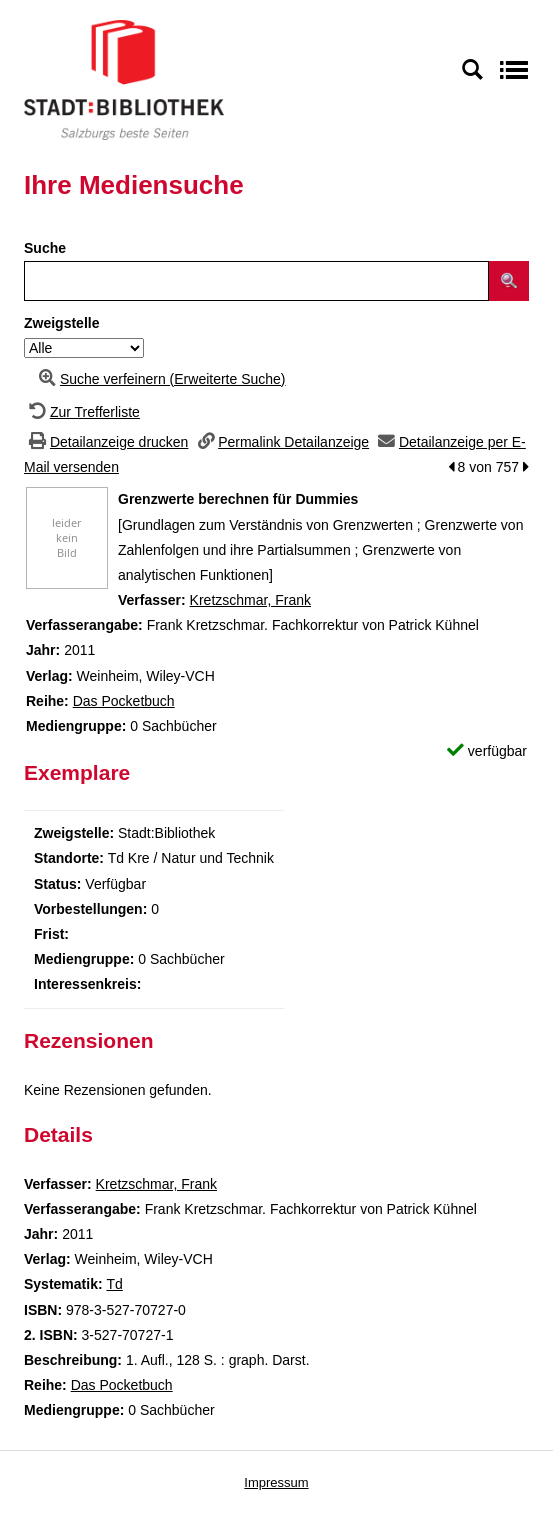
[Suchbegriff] (256, 281)
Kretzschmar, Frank (250, 600)
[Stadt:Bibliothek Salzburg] (124, 79)
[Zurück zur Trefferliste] (82, 412)
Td (114, 1284)
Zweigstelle (61, 323)
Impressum (276, 1482)
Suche (45, 248)
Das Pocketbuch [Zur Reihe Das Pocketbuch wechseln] (124, 701)
